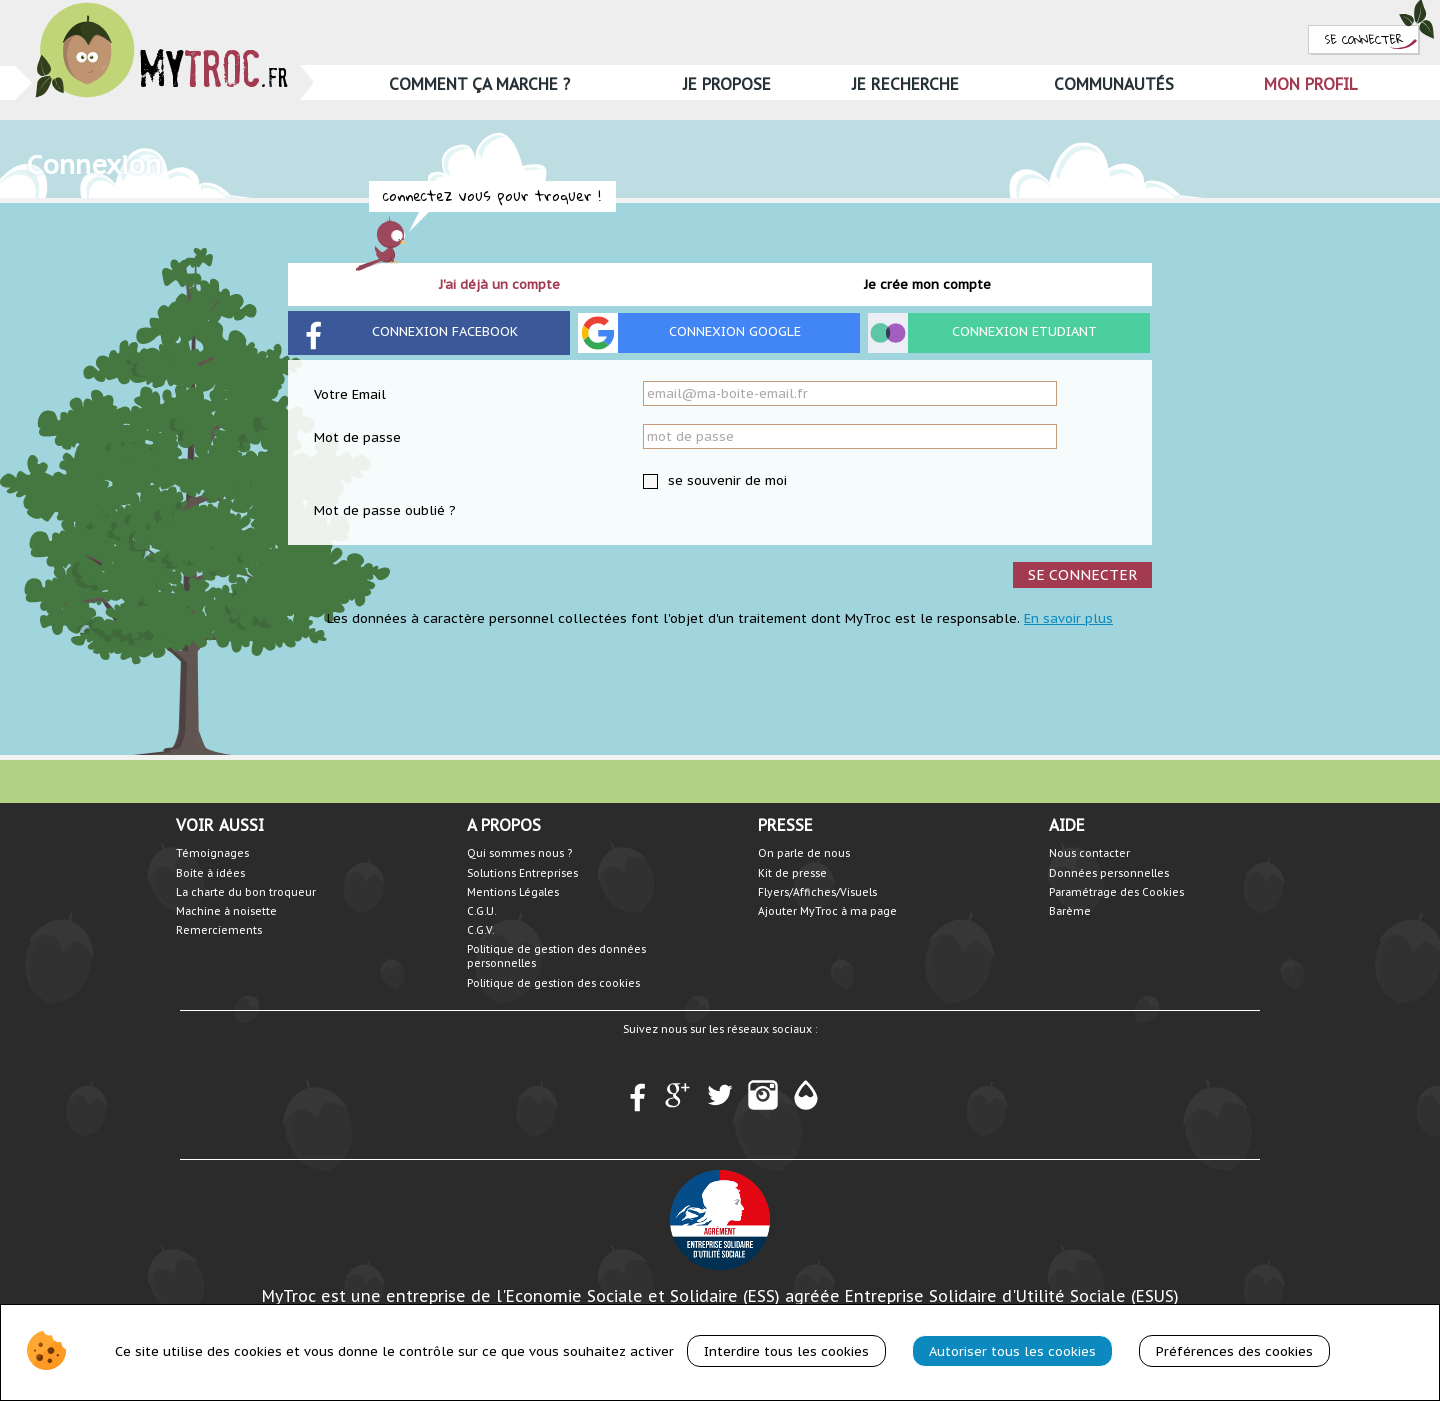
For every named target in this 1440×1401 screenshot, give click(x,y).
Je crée (927, 284)
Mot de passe (357, 437)
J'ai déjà (499, 284)
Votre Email (350, 394)
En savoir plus (1068, 618)
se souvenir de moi (725, 480)
